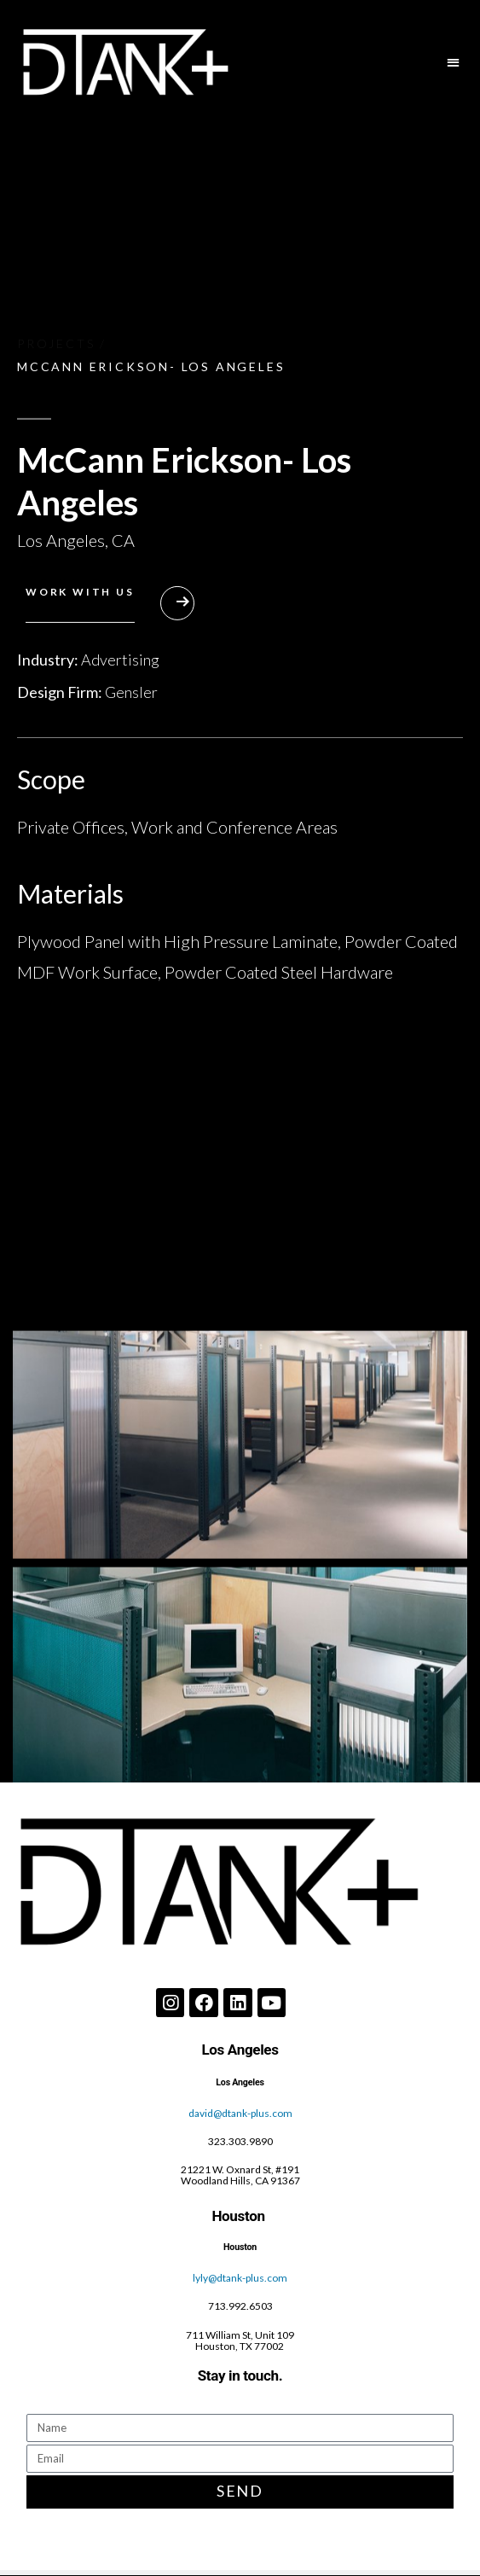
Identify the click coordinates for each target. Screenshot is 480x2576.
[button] (454, 62)
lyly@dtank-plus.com (240, 2277)
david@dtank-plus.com (240, 2113)
